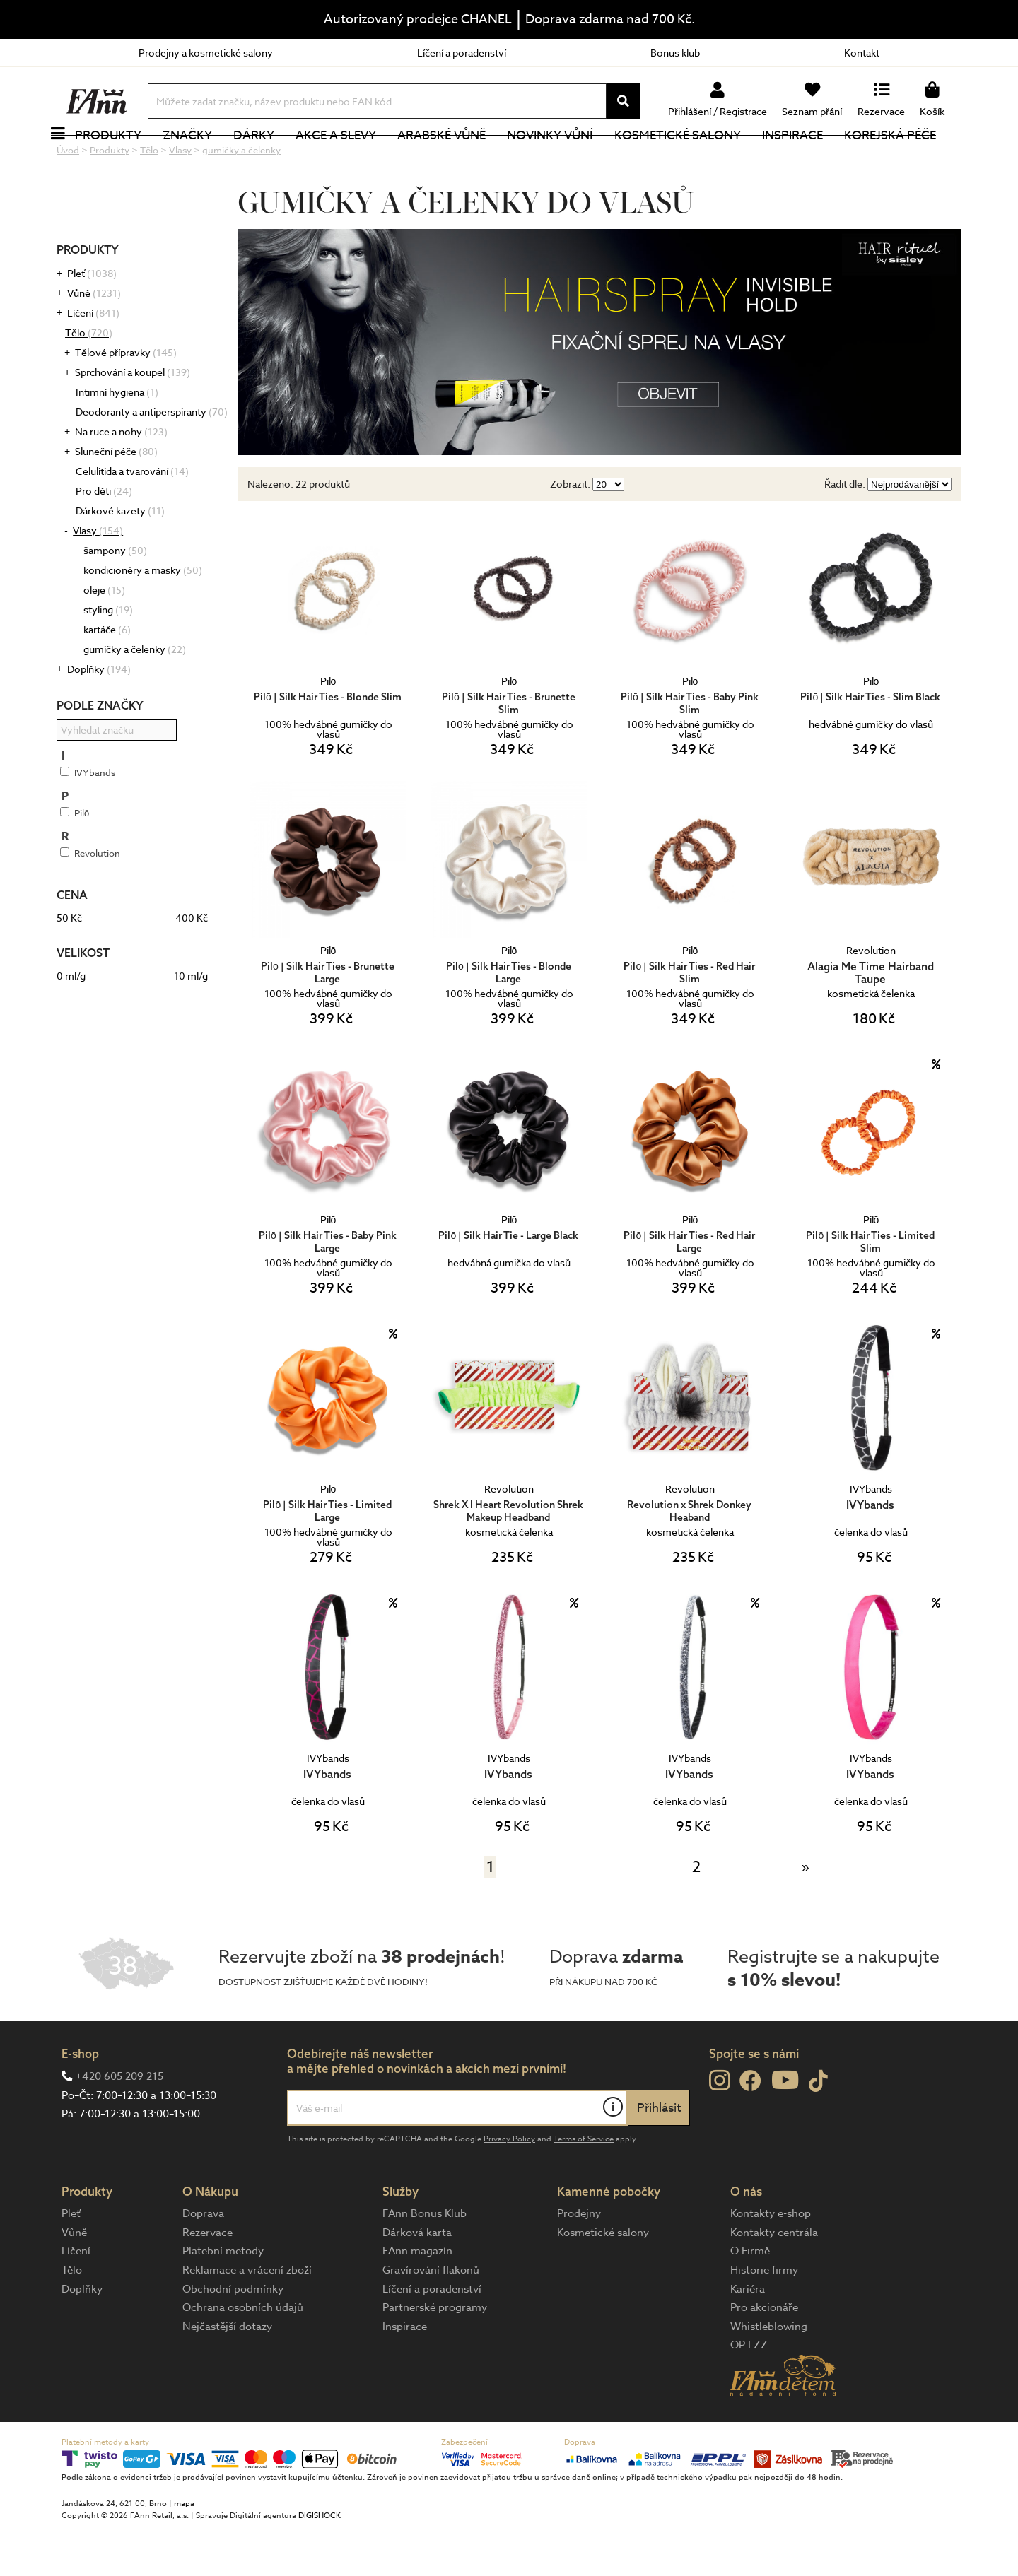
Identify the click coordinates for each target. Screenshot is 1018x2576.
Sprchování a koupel (132, 419)
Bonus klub (675, 52)
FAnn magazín (417, 2298)
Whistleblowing (768, 2374)
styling (108, 657)
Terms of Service (584, 2186)
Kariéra (747, 2336)
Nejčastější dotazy (227, 2374)
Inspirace (808, 158)
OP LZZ (749, 2392)
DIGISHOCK (319, 2563)
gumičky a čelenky (134, 696)
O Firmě (750, 2298)
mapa (184, 2551)
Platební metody (223, 2298)
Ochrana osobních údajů (242, 2355)
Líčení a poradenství (461, 52)
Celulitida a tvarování (132, 518)
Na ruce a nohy (121, 479)
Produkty (123, 158)
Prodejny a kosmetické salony (206, 52)
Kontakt (861, 52)
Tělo (88, 380)
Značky (203, 158)
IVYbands (87, 819)
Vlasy (98, 577)
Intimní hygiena (117, 439)
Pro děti (104, 538)
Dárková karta (417, 2280)
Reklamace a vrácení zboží (247, 2317)
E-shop (80, 2100)
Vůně (94, 340)
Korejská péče (906, 158)
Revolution (90, 900)
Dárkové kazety (120, 558)
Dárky (269, 158)
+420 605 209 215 (119, 2123)
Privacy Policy (509, 2186)
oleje (104, 637)
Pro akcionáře (764, 2355)
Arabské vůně (458, 158)
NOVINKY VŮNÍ (566, 158)
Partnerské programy (434, 2355)
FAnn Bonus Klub (424, 2261)
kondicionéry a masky (142, 617)
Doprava (203, 2261)
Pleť (92, 320)
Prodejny (579, 2261)
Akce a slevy (351, 158)
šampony (115, 597)
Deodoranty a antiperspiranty (152, 459)
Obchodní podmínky (232, 2336)
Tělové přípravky (126, 399)
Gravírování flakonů (430, 2317)
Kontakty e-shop (770, 2261)
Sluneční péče (116, 498)
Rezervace (207, 2280)
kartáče (107, 676)
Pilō (74, 860)
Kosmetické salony (693, 158)
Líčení (93, 360)
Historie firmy (764, 2317)
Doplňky (99, 716)
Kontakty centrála (774, 2280)
